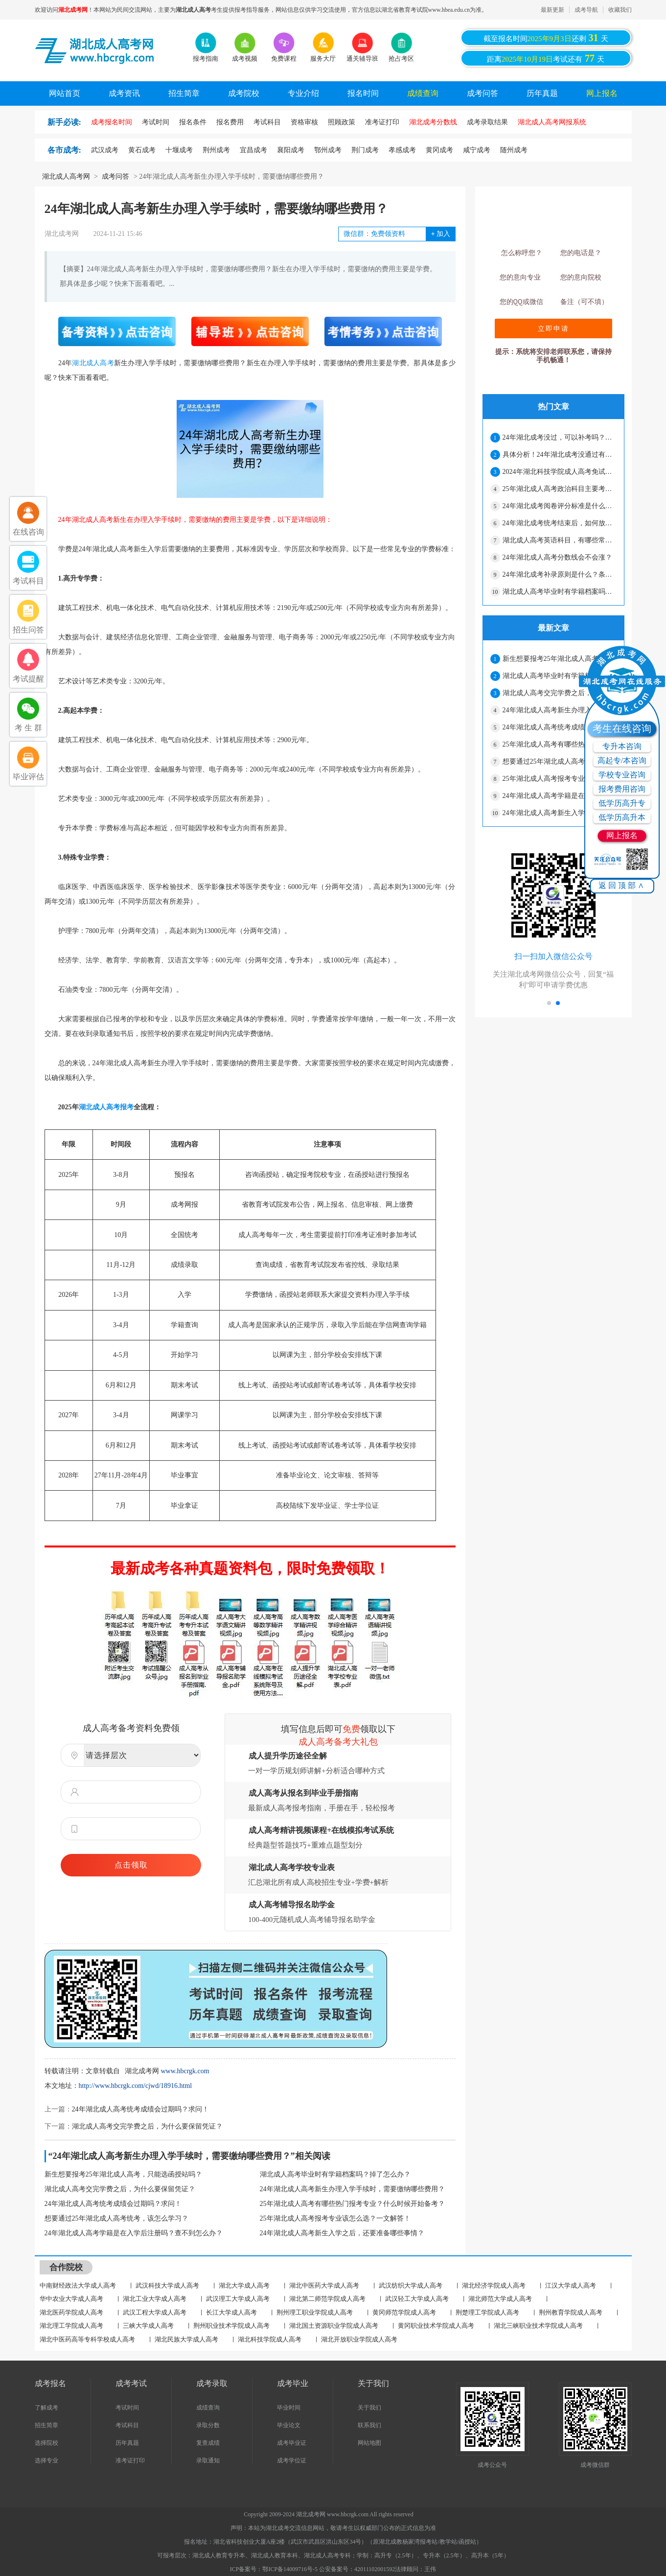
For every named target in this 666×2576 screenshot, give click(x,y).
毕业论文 (288, 2425)
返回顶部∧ (622, 885)
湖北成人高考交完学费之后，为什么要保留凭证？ (147, 2126)
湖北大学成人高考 (244, 2285)
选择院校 (46, 2442)
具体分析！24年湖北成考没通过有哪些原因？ (559, 454)
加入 (440, 233)
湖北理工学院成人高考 (71, 2325)
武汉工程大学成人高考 (154, 2312)
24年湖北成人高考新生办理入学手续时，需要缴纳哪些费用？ (352, 2189)
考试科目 (127, 2425)
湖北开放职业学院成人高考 (359, 2339)
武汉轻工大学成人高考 (417, 2298)
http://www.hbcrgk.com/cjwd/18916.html (135, 2085)
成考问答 (482, 93)
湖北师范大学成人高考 (500, 2298)
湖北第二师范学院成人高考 (327, 2298)
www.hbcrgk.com (185, 2071)
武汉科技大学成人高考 (167, 2285)
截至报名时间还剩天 (545, 37)
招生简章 (184, 93)
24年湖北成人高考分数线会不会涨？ (557, 557)
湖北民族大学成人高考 (186, 2339)
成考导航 (586, 9)
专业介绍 (303, 93)
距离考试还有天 (545, 58)
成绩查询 (422, 93)
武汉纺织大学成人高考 (410, 2285)
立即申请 (553, 328)
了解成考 (46, 2407)
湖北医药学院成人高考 (71, 2312)
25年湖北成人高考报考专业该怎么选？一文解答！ (335, 2218)
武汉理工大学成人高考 (238, 2298)
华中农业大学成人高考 (71, 2298)
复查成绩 (208, 2442)
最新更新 (552, 9)
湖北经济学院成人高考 (494, 2285)
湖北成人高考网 (66, 176)
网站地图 (369, 2442)
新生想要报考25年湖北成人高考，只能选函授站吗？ (123, 2174)
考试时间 (127, 2407)
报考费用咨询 (621, 789)
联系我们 (369, 2425)
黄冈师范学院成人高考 (404, 2312)
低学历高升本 (621, 817)
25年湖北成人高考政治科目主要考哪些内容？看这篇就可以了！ (559, 488)
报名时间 (363, 93)
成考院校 (243, 93)
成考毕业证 (291, 2442)
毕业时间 (288, 2407)
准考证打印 (130, 2460)
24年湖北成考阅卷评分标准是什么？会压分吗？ (559, 506)
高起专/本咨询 (621, 760)
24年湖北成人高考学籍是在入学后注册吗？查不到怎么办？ (134, 2233)
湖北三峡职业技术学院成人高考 (538, 2325)
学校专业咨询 (621, 775)
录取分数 (208, 2425)
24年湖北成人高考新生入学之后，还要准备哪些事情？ (342, 2233)
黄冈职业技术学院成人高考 (436, 2325)
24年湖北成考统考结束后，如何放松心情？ (559, 523)
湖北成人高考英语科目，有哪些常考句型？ (559, 540)
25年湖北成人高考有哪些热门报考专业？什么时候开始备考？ (352, 2203)
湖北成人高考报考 (106, 1107)
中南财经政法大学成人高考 (78, 2285)
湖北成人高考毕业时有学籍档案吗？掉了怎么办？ (335, 2174)
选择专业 (46, 2460)
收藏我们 (620, 9)
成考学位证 (291, 2460)
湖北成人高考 (93, 363)
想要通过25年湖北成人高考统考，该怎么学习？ (116, 2218)
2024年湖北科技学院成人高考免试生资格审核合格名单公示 (559, 471)
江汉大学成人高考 (570, 2285)
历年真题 (542, 93)
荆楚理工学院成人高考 (487, 2312)
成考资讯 (124, 93)
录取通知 (208, 2460)
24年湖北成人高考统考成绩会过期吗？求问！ (140, 2109)
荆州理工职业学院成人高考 (314, 2312)
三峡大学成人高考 (148, 2325)
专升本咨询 (622, 746)
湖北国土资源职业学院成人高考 (333, 2325)
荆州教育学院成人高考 (570, 2312)
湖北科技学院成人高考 (269, 2339)
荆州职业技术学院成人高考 (231, 2325)
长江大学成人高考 (231, 2312)
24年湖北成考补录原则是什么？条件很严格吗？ (559, 574)
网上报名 (602, 93)
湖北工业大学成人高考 (154, 2298)
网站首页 (64, 93)
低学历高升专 (621, 803)
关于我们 (369, 2407)
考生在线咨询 (622, 728)
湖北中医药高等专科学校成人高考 (87, 2339)
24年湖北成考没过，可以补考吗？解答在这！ (559, 437)
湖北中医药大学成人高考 (324, 2285)
